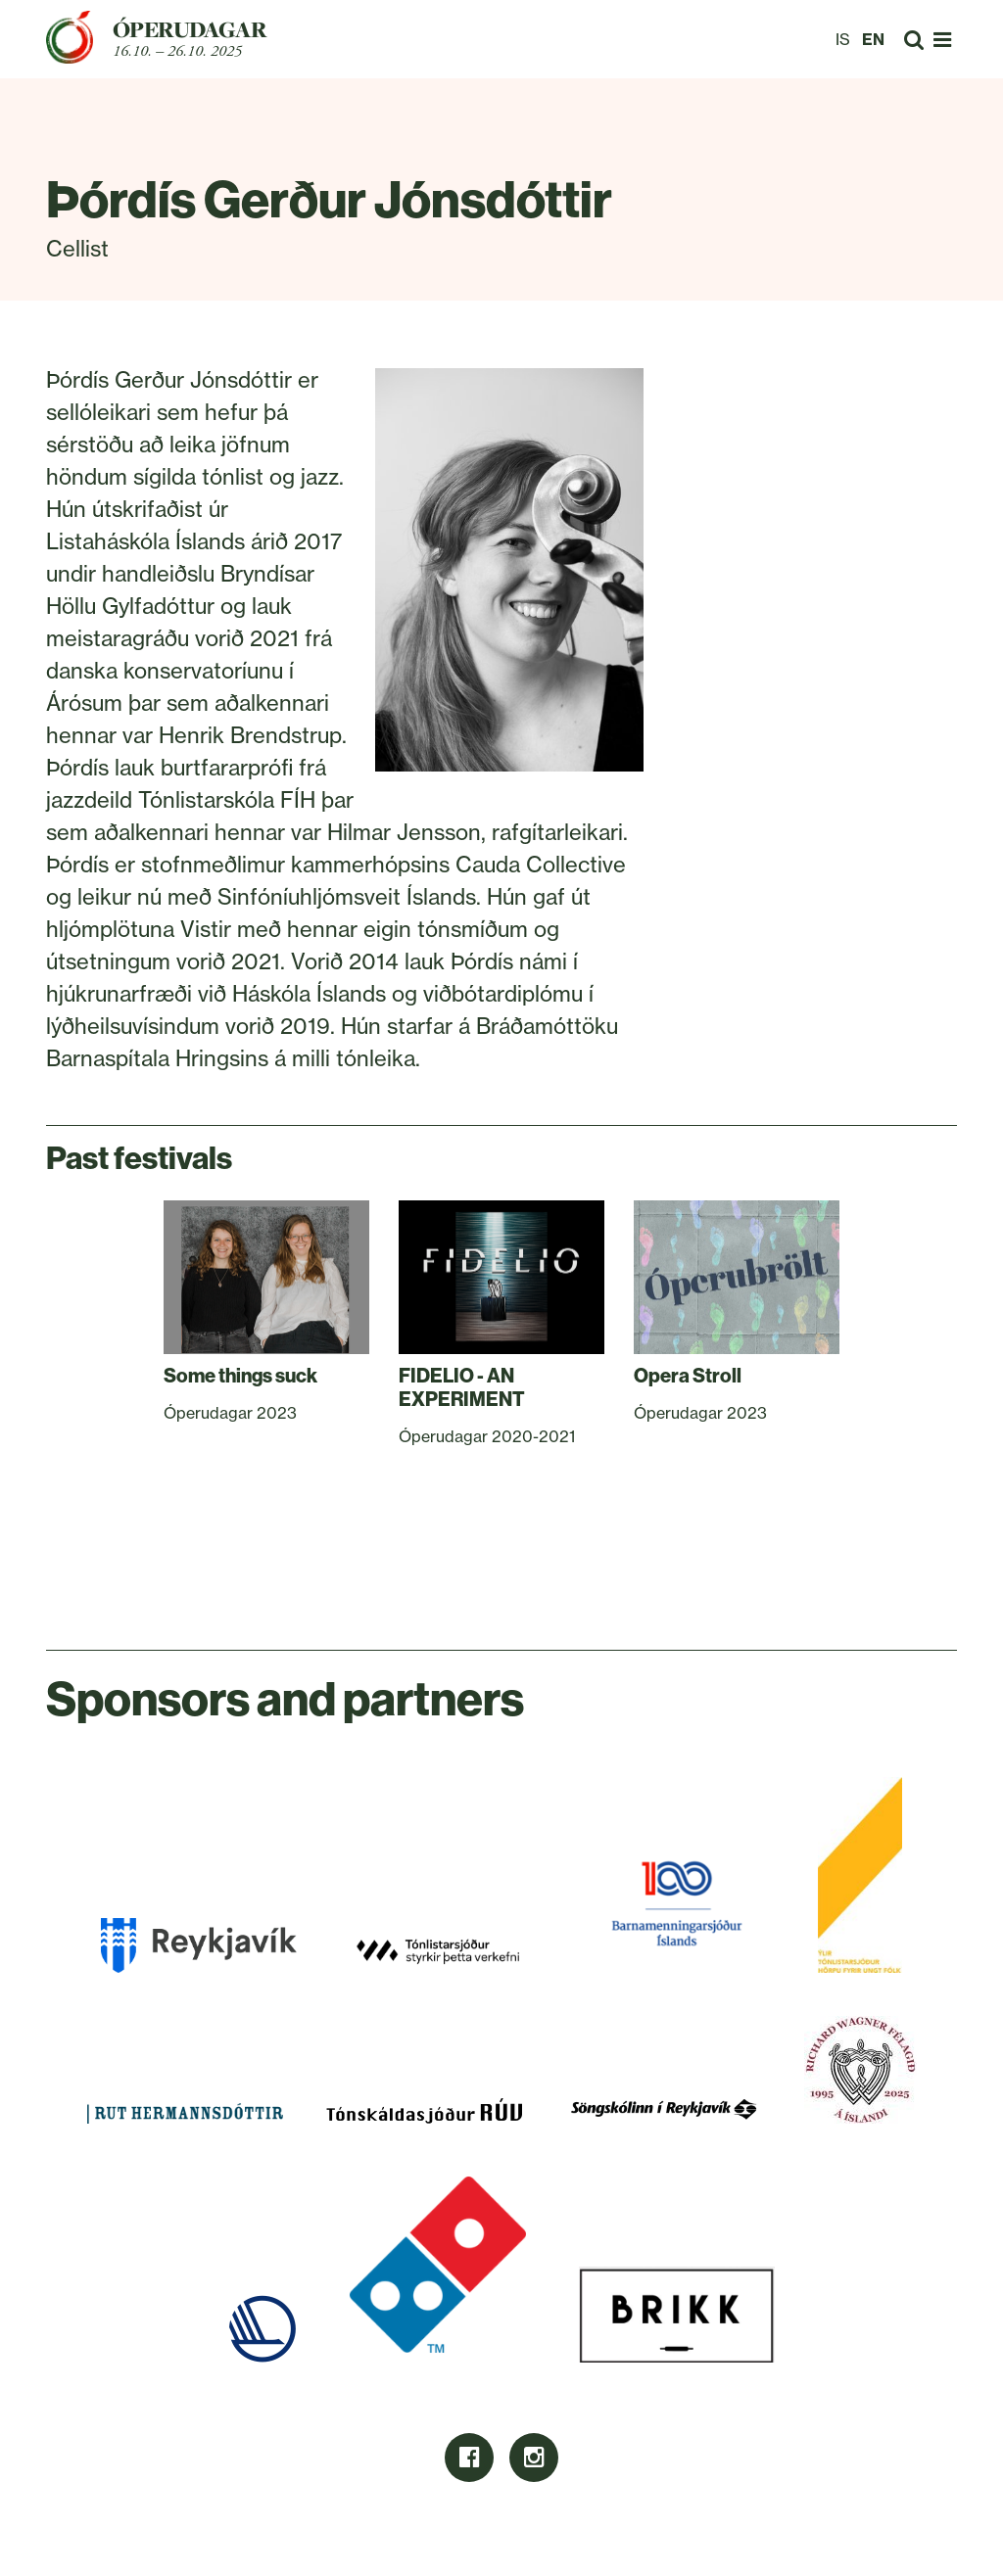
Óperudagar (189, 29)
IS (843, 39)
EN (873, 39)
